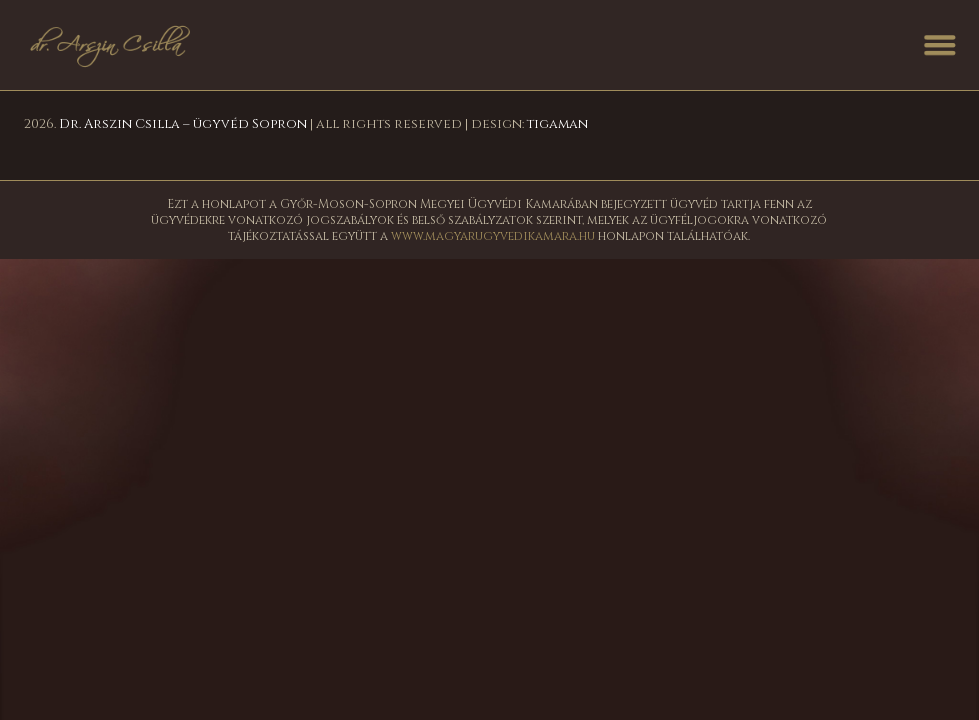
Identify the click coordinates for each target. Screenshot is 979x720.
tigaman (557, 124)
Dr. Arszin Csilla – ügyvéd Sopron (183, 124)
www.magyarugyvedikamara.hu (493, 236)
